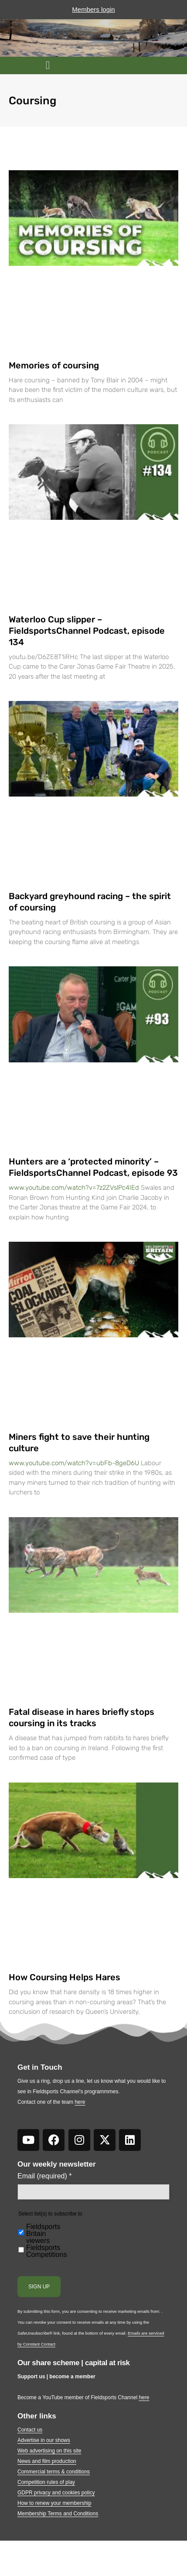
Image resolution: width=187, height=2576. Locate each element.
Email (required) (44, 2176)
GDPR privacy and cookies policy (56, 2493)
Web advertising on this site (49, 2451)
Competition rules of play (46, 2482)
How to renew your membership (54, 2503)
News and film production (46, 2461)
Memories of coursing (54, 365)
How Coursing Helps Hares (64, 1977)
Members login (93, 9)
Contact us (29, 2430)
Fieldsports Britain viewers (43, 2233)
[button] (47, 65)
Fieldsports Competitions (46, 2251)
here (80, 2102)
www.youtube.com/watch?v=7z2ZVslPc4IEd (74, 1188)
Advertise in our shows (43, 2440)
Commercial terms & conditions (53, 2472)
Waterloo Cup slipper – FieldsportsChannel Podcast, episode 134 (87, 630)
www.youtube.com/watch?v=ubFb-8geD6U (74, 1463)
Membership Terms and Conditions (57, 2514)
